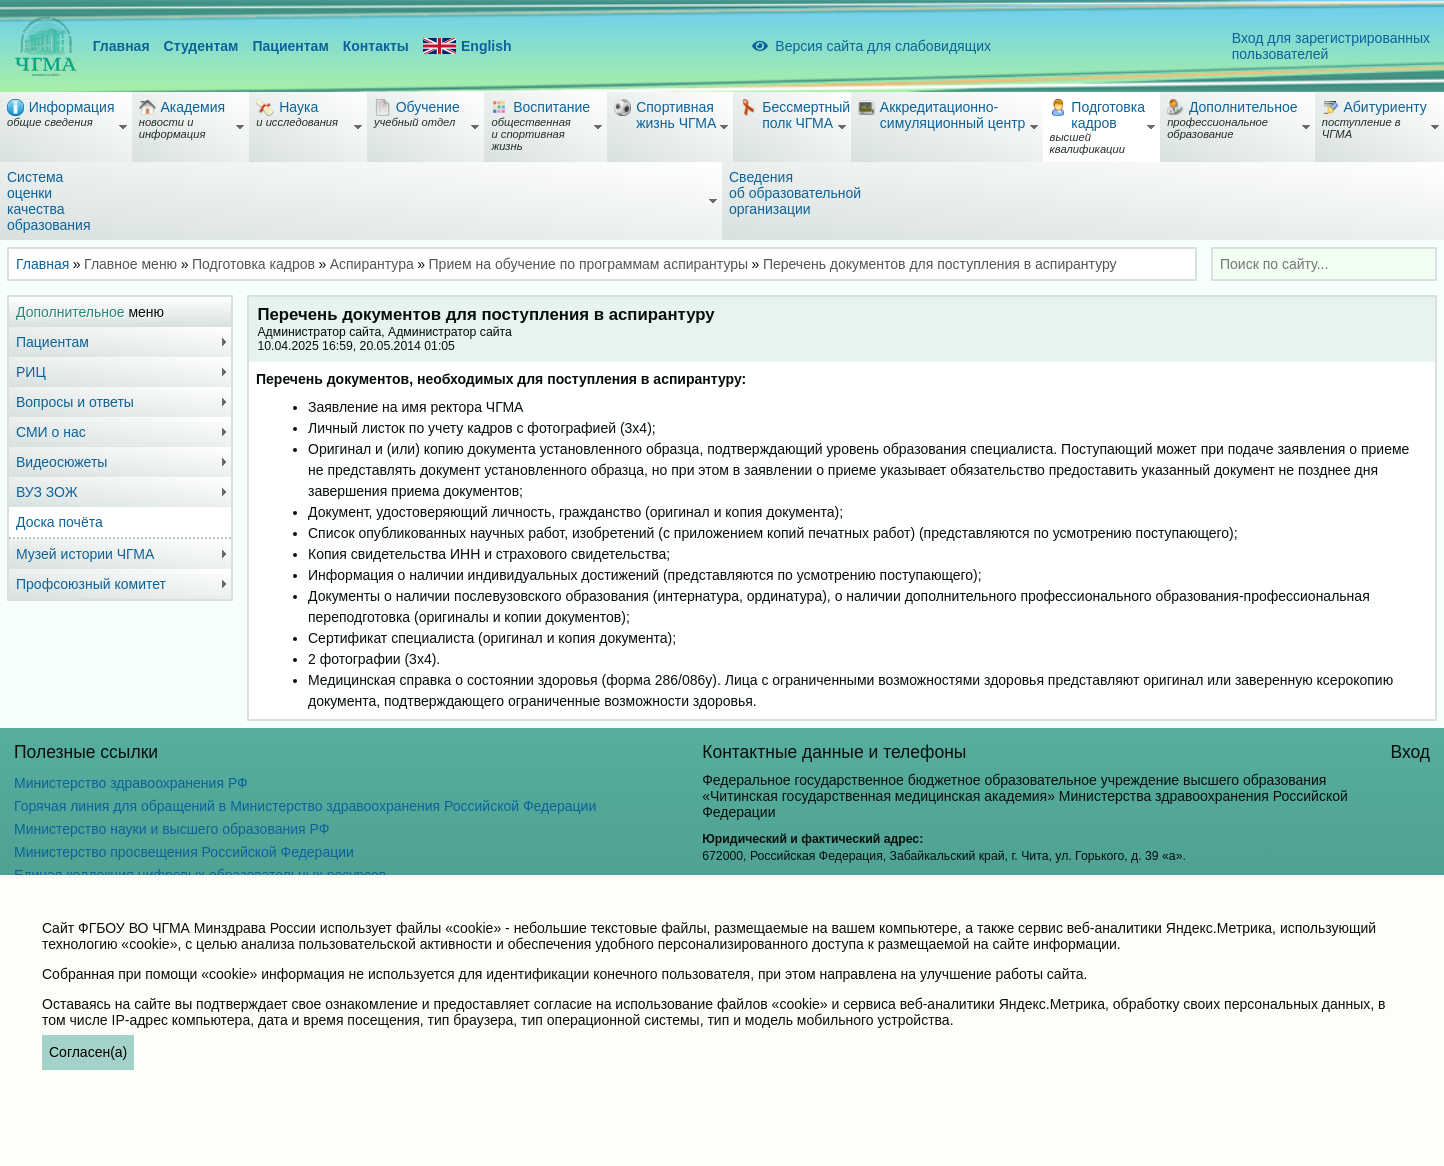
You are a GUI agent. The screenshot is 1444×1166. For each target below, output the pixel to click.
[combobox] (1324, 264)
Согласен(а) (88, 1052)
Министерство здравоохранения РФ (131, 783)
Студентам (201, 46)
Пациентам (290, 46)
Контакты (376, 46)
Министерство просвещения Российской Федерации (184, 852)
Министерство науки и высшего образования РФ (171, 829)
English (467, 46)
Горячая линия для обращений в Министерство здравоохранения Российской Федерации (305, 806)
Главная (121, 46)
